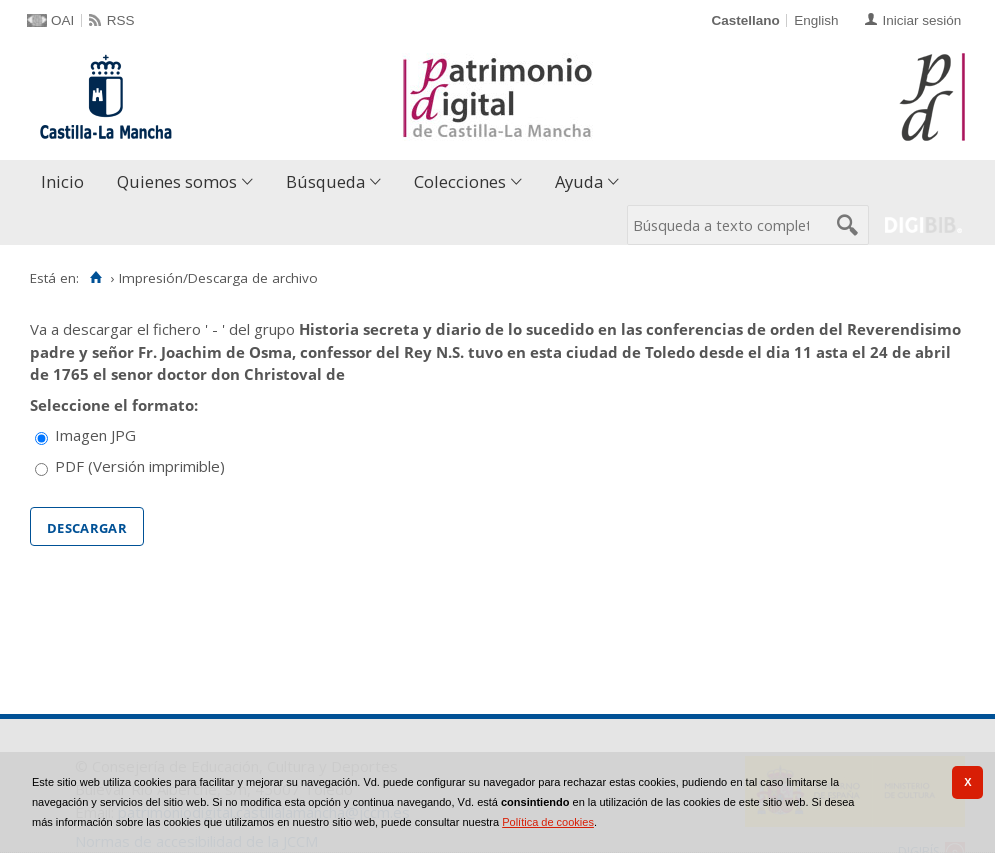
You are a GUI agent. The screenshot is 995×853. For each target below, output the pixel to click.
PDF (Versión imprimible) (140, 466)
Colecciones (460, 181)
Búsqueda (325, 181)
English (816, 20)
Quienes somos (177, 181)
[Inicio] (95, 278)
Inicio (62, 181)
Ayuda (579, 181)
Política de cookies (548, 822)
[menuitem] (67, 182)
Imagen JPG (95, 435)
